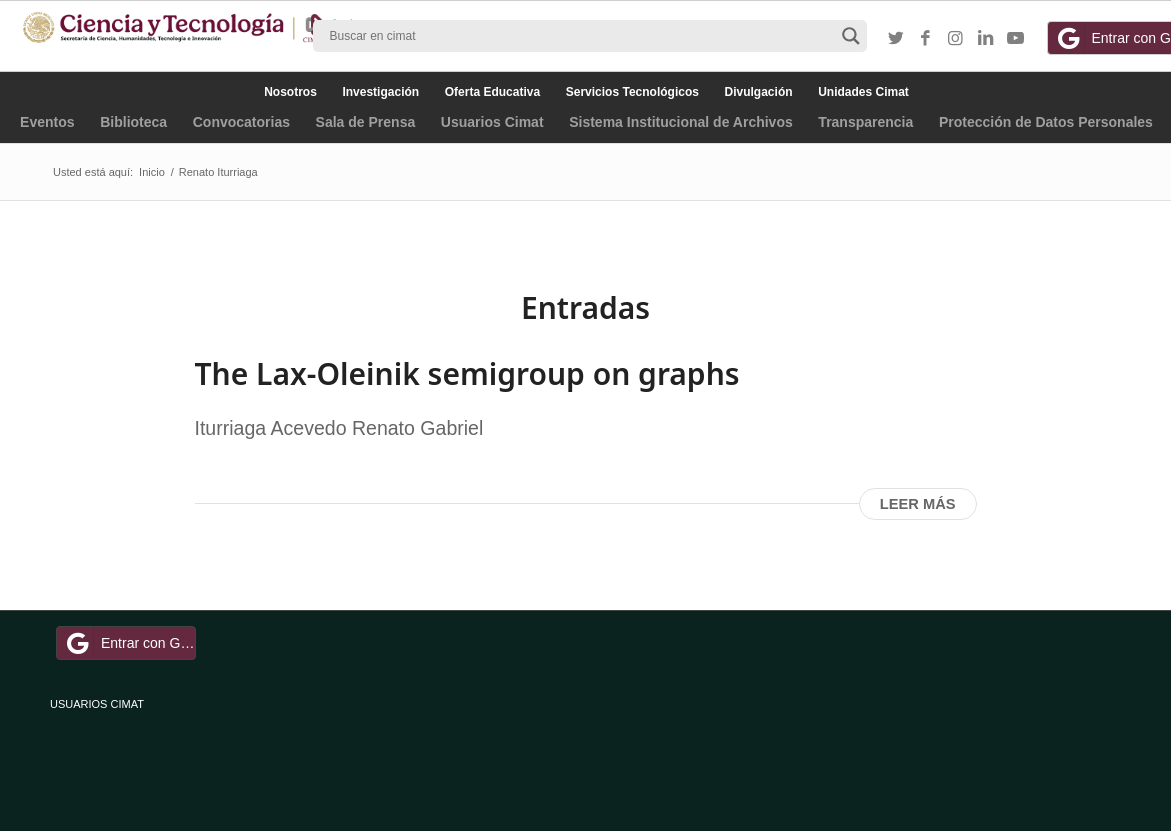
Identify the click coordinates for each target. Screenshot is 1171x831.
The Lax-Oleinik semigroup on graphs (467, 373)
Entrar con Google (129, 643)
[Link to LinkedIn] (986, 39)
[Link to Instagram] (956, 39)
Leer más (918, 504)
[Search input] (581, 36)
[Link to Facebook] (926, 39)
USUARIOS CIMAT (97, 704)
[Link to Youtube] (1016, 39)
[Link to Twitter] (896, 39)
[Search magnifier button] (851, 36)
